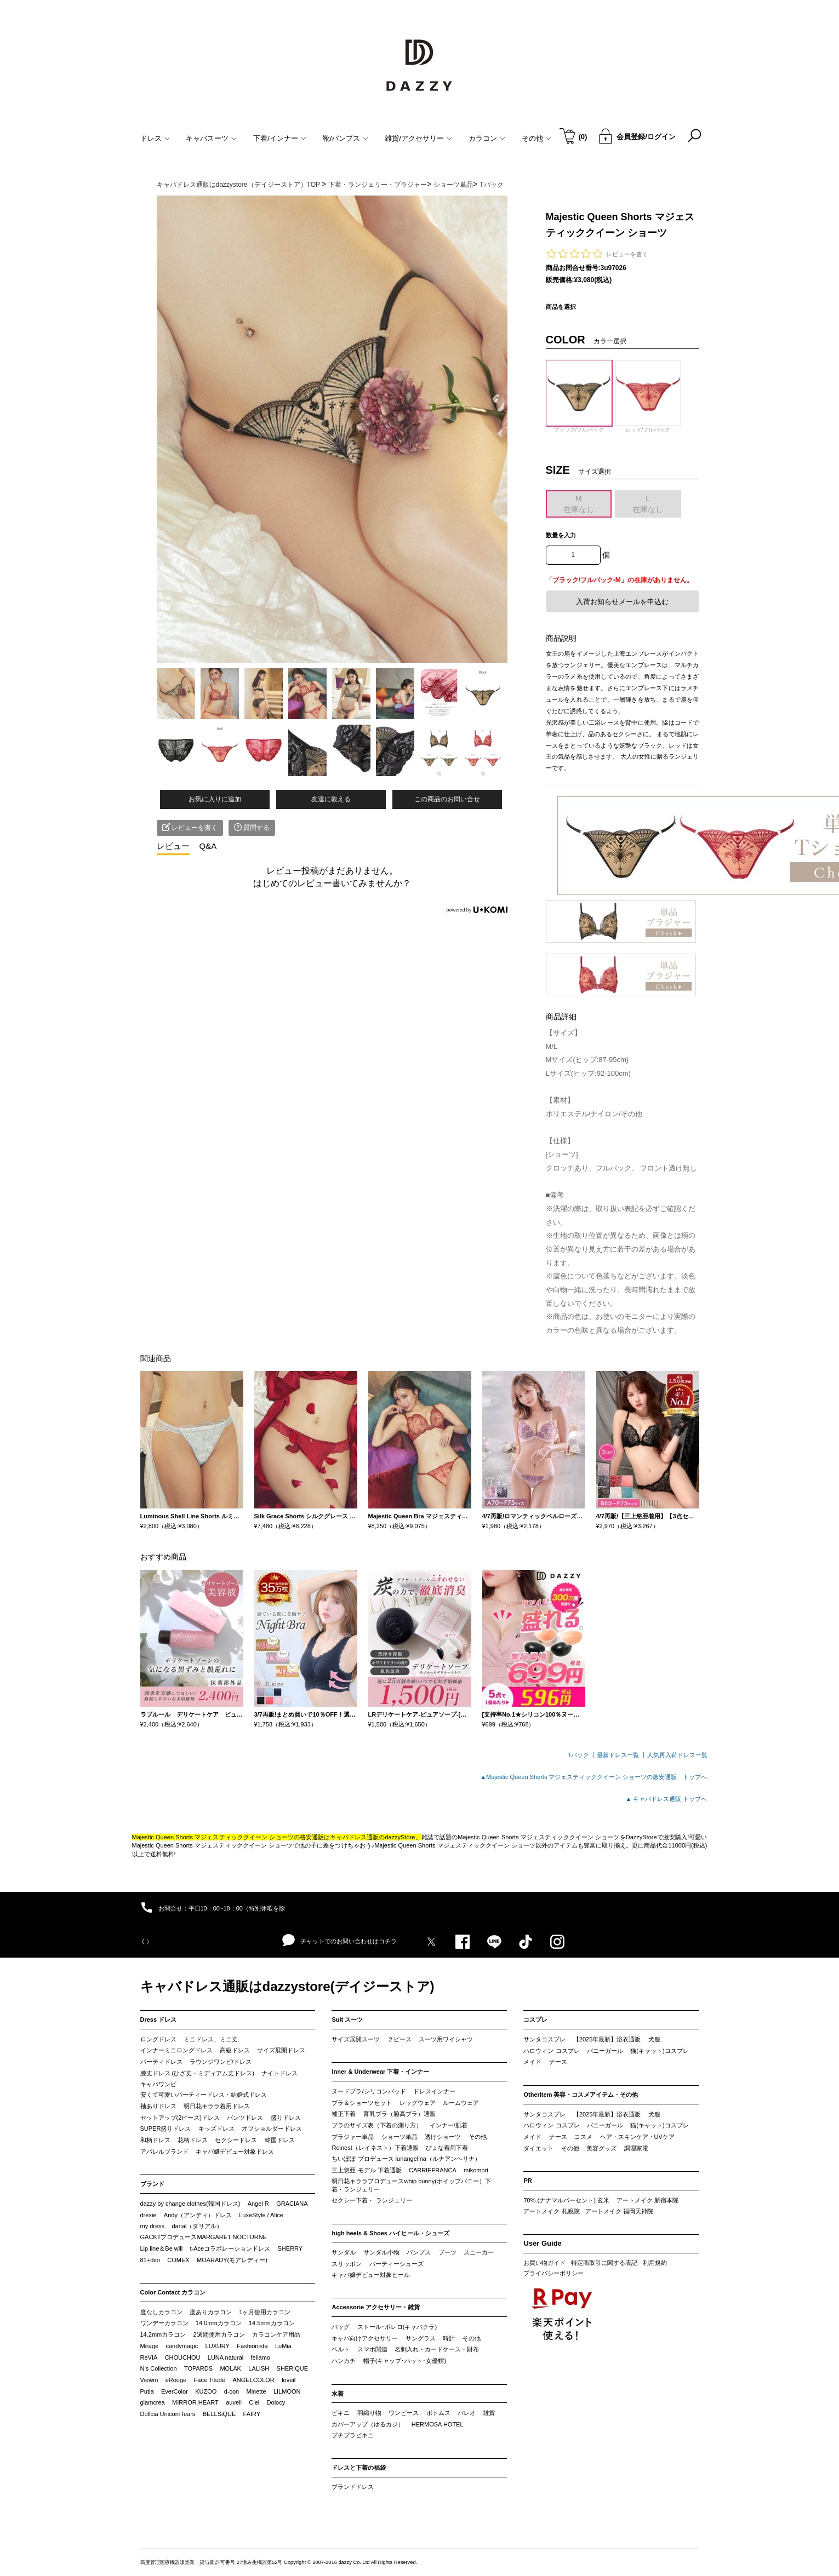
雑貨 (489, 2412)
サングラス (421, 2338)
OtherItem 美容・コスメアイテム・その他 (580, 2094)
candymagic (181, 2346)
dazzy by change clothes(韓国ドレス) (190, 2203)
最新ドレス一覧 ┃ (622, 1755)
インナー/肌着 (448, 2125)
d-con (231, 2391)
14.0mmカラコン (219, 2323)
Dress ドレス (158, 2019)
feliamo (260, 2357)
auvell (234, 2402)
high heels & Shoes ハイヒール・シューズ (390, 2233)
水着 (338, 2393)
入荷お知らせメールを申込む (622, 602)
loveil (288, 2380)
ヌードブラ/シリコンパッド (369, 2091)
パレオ (467, 2412)
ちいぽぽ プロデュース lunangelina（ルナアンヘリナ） (406, 2158)
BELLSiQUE (219, 2414)
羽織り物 (369, 2412)
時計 (449, 2338)
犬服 (654, 2039)
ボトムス (438, 2412)
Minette (256, 2391)
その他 (478, 2136)
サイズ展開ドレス (281, 2050)
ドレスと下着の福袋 (359, 2467)
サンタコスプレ (544, 2039)
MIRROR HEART (195, 2402)
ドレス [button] (155, 138)
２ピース (399, 2039)
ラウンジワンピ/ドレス (221, 2061)
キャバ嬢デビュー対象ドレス (235, 2151)
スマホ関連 (372, 2349)
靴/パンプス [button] (346, 138)
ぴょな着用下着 (447, 2147)
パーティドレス (161, 2061)
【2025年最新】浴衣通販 (607, 2039)
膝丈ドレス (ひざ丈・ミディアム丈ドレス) (197, 2073)
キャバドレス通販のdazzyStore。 (375, 1837)
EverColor (174, 2391)
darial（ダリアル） (197, 2226)
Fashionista (252, 2346)
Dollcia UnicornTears (168, 2414)
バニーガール (605, 2050)
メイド (532, 2061)
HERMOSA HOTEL (438, 2424)
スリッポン (347, 2264)
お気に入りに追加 (215, 799)
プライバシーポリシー (553, 2273)
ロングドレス (158, 2039)
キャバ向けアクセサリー (365, 2338)
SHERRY (290, 2248)
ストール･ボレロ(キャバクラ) (397, 2326)
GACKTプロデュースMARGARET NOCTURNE (203, 2237)
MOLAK (230, 2368)
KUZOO (205, 2391)
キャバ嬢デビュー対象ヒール (371, 2274)
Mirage (149, 2346)
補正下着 (344, 2113)
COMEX (178, 2260)
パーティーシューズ (396, 2264)
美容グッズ (601, 2148)
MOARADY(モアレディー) (232, 2260)
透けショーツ (443, 2136)
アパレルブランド (164, 2151)
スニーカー (479, 2252)
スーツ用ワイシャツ (446, 2039)
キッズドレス (216, 2128)
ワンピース (404, 2412)
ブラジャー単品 (353, 2136)
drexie (148, 2215)
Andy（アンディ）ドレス (198, 2215)
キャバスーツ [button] (211, 138)
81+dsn (150, 2260)
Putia (147, 2391)
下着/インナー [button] (279, 138)
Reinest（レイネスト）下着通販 (375, 2147)
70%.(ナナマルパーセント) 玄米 (566, 2200)
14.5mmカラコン (272, 2323)
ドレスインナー (434, 2091)
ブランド (152, 2184)
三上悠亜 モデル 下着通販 (366, 2170)
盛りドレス (286, 2117)
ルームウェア (461, 2102)
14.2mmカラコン (163, 2334)
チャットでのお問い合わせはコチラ (339, 1941)
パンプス (419, 2252)
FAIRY (252, 2414)
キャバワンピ (158, 2084)
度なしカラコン (161, 2312)
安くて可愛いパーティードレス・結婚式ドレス (203, 2094)
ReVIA (149, 2357)
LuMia (283, 2346)
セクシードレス (236, 2140)
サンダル (344, 2252)
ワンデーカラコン (164, 2323)
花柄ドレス (193, 2140)
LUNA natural (225, 2357)
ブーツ (447, 2252)
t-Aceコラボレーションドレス (230, 2248)
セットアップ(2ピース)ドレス (180, 2117)
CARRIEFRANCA (432, 2170)
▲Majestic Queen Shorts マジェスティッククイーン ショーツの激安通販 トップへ (593, 1777)
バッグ (341, 2326)
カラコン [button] (487, 138)
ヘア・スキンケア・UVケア (637, 2136)
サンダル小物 (381, 2252)
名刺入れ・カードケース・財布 (437, 2349)
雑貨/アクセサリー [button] (418, 138)
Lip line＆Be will (161, 2248)
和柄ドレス (155, 2140)
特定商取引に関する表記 (604, 2262)
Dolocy (276, 2402)
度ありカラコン (211, 2312)
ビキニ (341, 2412)
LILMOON (287, 2391)
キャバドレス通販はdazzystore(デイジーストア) (287, 1986)
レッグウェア (417, 2102)
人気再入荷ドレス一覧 (677, 1755)
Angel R (258, 2203)
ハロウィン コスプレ (551, 2050)
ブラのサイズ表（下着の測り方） (377, 2125)
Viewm (149, 2380)
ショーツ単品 (399, 2136)
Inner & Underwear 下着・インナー (380, 2071)
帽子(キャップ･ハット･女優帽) (404, 2360)
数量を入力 (561, 535)
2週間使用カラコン (219, 2334)
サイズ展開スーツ (356, 2039)
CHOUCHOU (183, 2357)
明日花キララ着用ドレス (217, 2106)
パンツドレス (245, 2117)
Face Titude (209, 2380)
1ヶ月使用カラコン (264, 2312)
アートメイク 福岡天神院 (619, 2211)
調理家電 (636, 2148)
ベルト (341, 2349)
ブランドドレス (353, 2486)
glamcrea (152, 2402)
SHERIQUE (292, 2368)
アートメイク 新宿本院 (647, 2200)
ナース (558, 2061)
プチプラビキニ (353, 2435)
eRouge (176, 2380)
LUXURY (218, 2346)
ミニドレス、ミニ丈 (211, 2039)
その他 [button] (536, 138)
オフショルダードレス (272, 2128)
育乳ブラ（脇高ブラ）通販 (399, 2113)
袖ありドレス (158, 2106)
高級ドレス (235, 2050)
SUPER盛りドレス (165, 2128)
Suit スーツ (347, 2019)
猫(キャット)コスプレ (659, 2050)
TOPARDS (198, 2368)
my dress (152, 2226)
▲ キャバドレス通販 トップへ (666, 1798)
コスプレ (535, 2019)
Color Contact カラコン (173, 2292)
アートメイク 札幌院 (551, 2211)
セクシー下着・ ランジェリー (372, 2200)
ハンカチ (344, 2360)
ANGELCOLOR (253, 2380)
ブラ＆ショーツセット (362, 2102)
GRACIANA (291, 2203)
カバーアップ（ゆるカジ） (368, 2424)
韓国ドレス (280, 2140)
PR (527, 2180)
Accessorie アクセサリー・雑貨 (376, 2307)
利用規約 (655, 2262)
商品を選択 (561, 306)
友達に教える (331, 799)
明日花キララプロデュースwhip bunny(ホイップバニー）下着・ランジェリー (411, 2185)
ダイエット (538, 2148)
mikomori (476, 2170)
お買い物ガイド (544, 2262)
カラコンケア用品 (276, 2334)
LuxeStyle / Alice (261, 2215)
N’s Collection (158, 2368)
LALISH (258, 2368)
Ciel (254, 2402)
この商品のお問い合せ (447, 799)
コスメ (583, 2136)
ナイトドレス (279, 2073)
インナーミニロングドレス (176, 2050)
